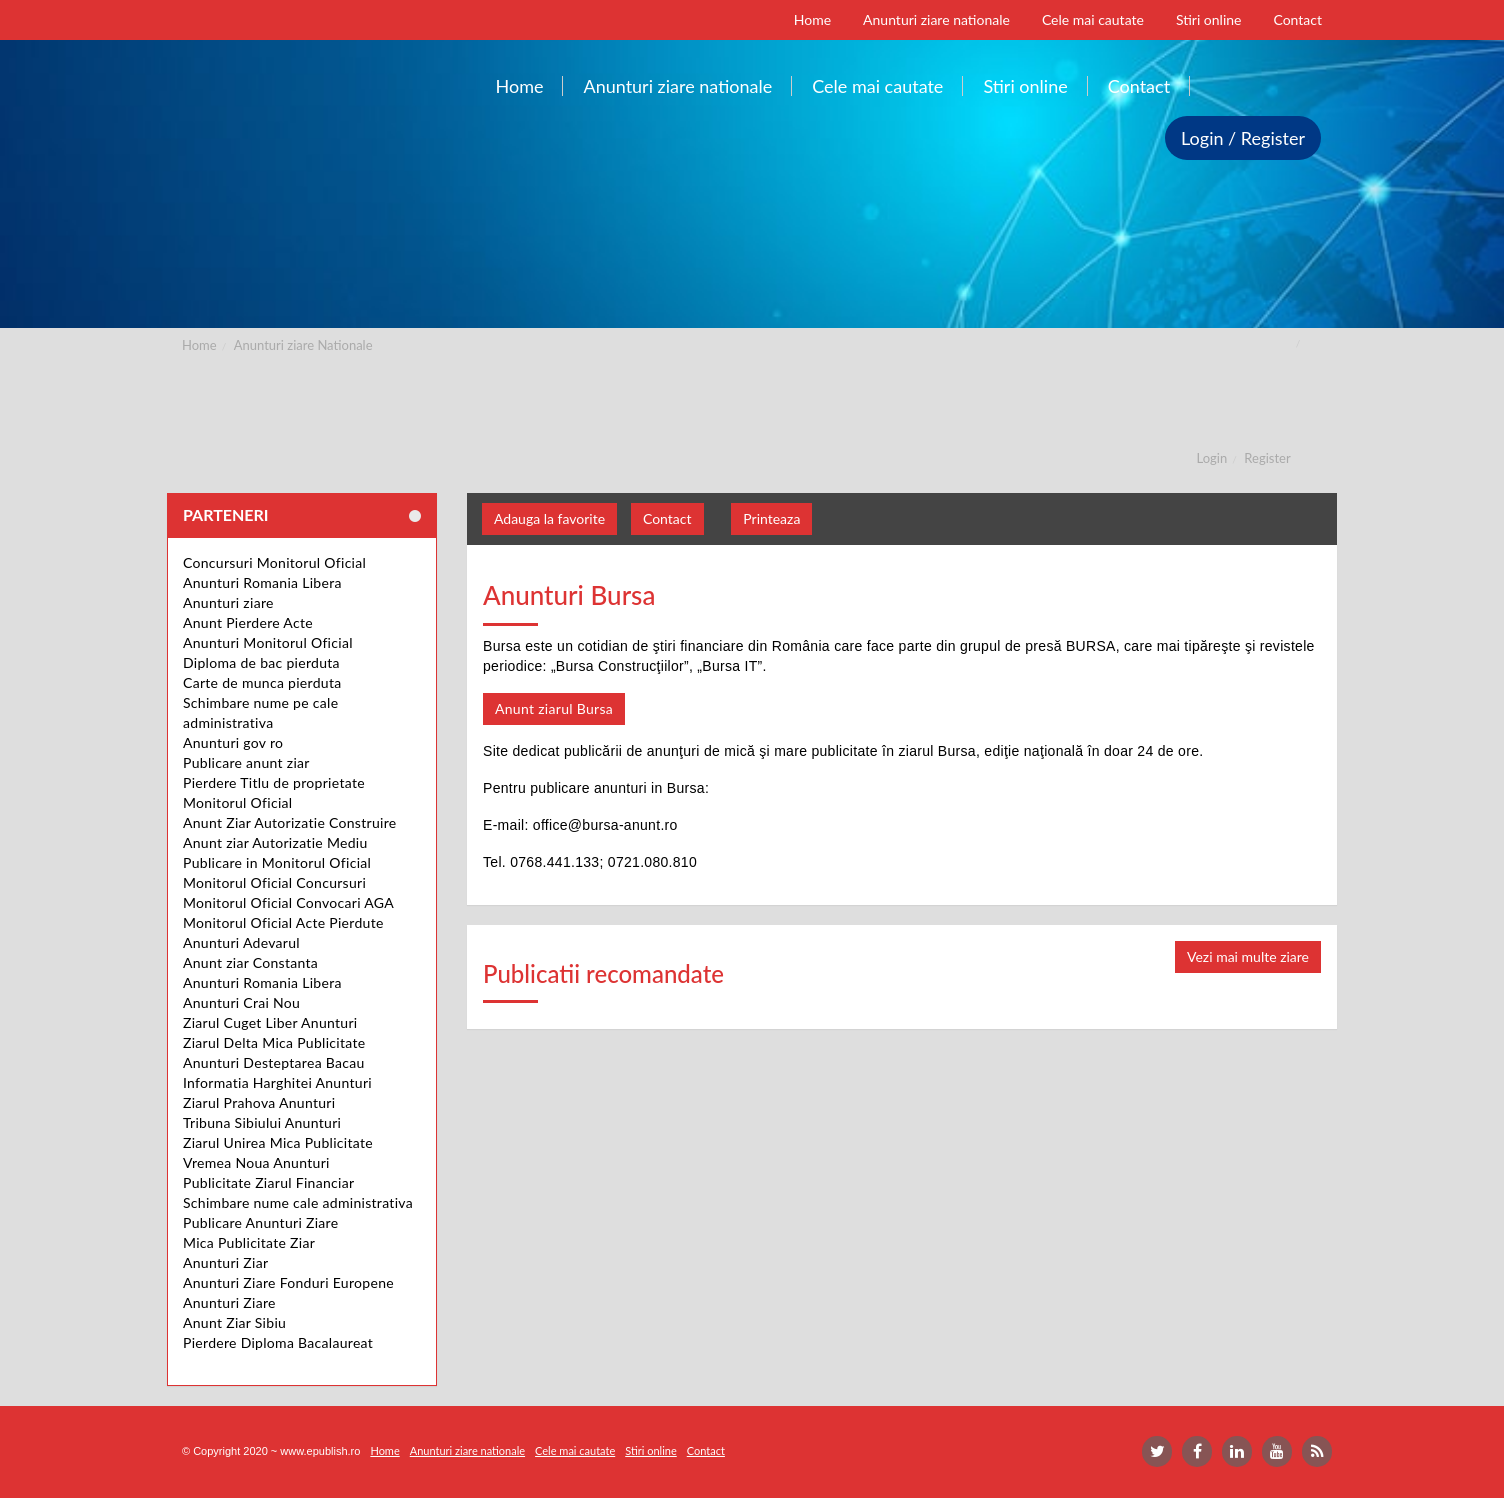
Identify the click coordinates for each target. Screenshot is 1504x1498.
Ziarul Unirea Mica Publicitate (278, 1142)
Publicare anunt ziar (246, 762)
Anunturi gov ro (233, 742)
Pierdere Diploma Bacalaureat (278, 1342)
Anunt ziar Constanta (250, 962)
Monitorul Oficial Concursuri (274, 882)
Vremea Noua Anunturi (256, 1162)
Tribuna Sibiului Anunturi (262, 1122)
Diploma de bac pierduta (261, 662)
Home (199, 345)
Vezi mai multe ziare (1248, 956)
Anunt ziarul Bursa (554, 708)
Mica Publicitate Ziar (249, 1242)
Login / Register (1243, 138)
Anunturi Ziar (225, 1262)
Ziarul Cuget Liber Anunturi (270, 1022)
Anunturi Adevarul (241, 942)
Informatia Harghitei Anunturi (277, 1082)
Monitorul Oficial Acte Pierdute (283, 922)
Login (1212, 458)
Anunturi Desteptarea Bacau (274, 1062)
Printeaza (771, 518)
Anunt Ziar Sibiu (234, 1322)
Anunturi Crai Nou (241, 1002)
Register (1267, 458)
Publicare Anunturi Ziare (260, 1222)
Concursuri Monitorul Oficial (274, 562)
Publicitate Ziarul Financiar (268, 1182)
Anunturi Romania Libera (262, 582)
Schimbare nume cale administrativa (298, 1202)
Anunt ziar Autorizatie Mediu (275, 842)
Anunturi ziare (228, 602)
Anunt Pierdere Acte (248, 622)
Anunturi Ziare (229, 1302)
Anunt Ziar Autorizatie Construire (289, 822)
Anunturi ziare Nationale (303, 345)
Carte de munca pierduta (262, 682)
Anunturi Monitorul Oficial (268, 642)
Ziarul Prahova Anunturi (259, 1102)
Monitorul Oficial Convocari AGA (288, 902)
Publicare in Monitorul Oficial (277, 862)
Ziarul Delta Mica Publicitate (274, 1042)
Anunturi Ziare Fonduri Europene (288, 1282)
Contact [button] (667, 518)
